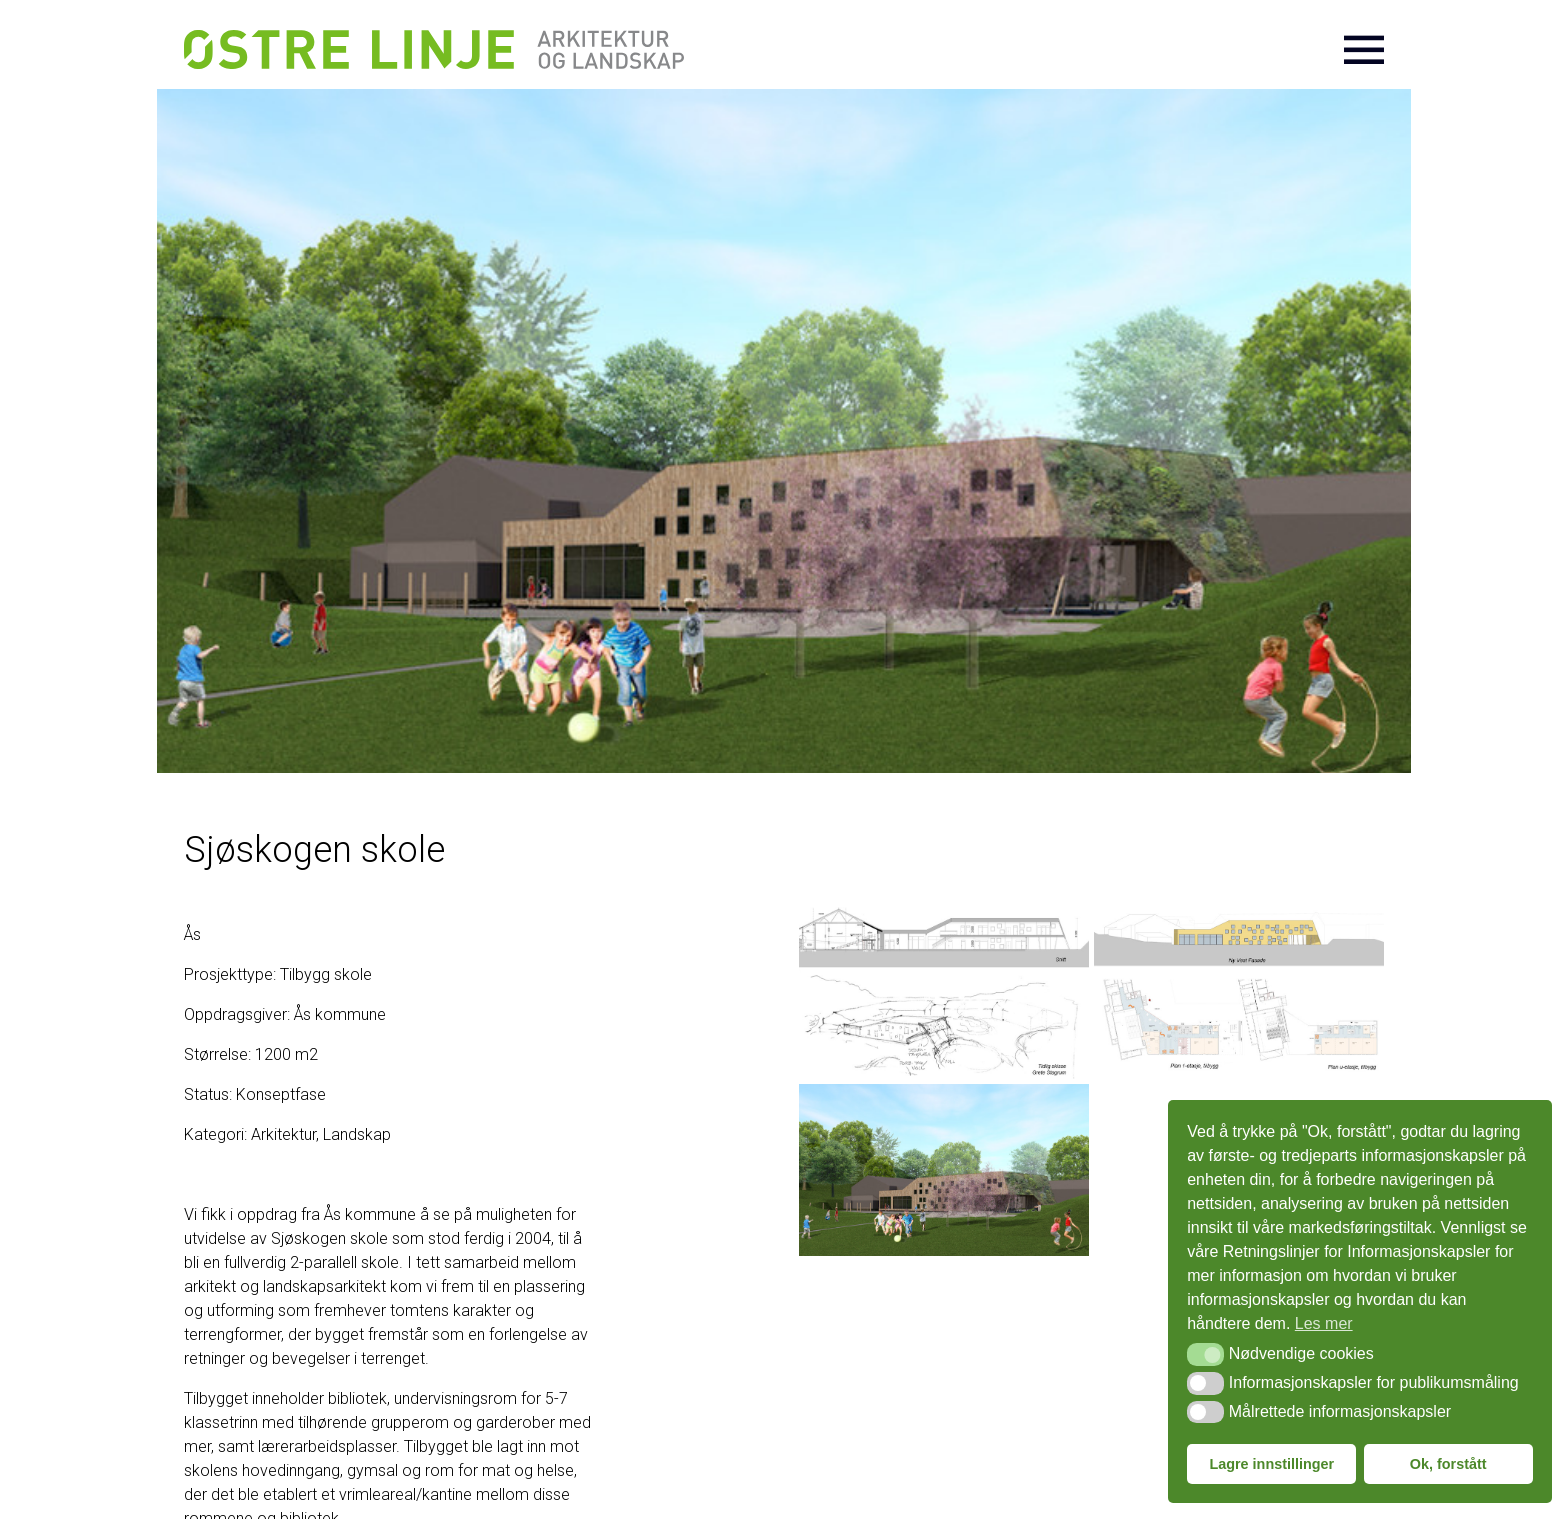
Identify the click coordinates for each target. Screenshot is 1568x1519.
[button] (1205, 1354)
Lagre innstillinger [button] (1271, 1464)
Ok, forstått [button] (1448, 1464)
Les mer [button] (1324, 1323)
